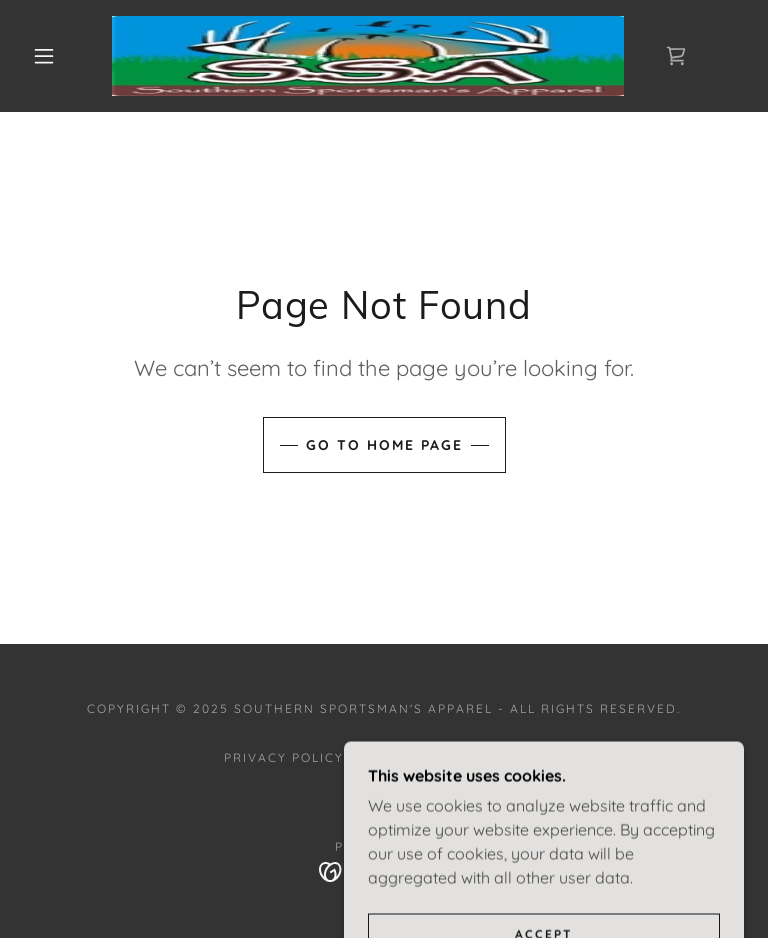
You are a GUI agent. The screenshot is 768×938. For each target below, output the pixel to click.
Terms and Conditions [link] (452, 757)
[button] (44, 56)
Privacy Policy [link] (284, 757)
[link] (368, 56)
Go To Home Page (384, 445)
